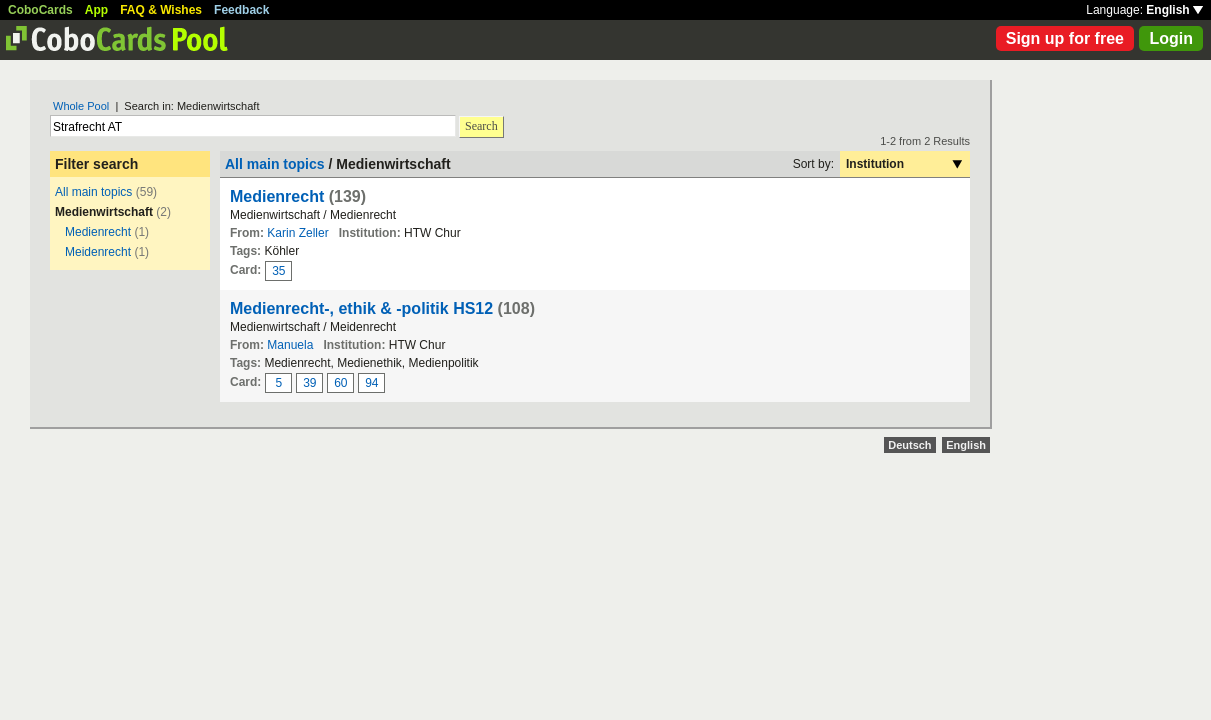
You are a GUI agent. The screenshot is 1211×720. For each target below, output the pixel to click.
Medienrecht (98, 232)
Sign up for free (1065, 38)
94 (371, 383)
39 (309, 383)
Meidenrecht (98, 252)
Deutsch (909, 445)
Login (1171, 38)
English (1174, 10)
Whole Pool (81, 106)
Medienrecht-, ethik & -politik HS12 (361, 308)
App (96, 10)
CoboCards (40, 10)
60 (340, 383)
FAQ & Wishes (161, 10)
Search (481, 126)
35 (278, 271)
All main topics (93, 192)
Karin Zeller (297, 233)
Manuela (290, 345)
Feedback (241, 10)
